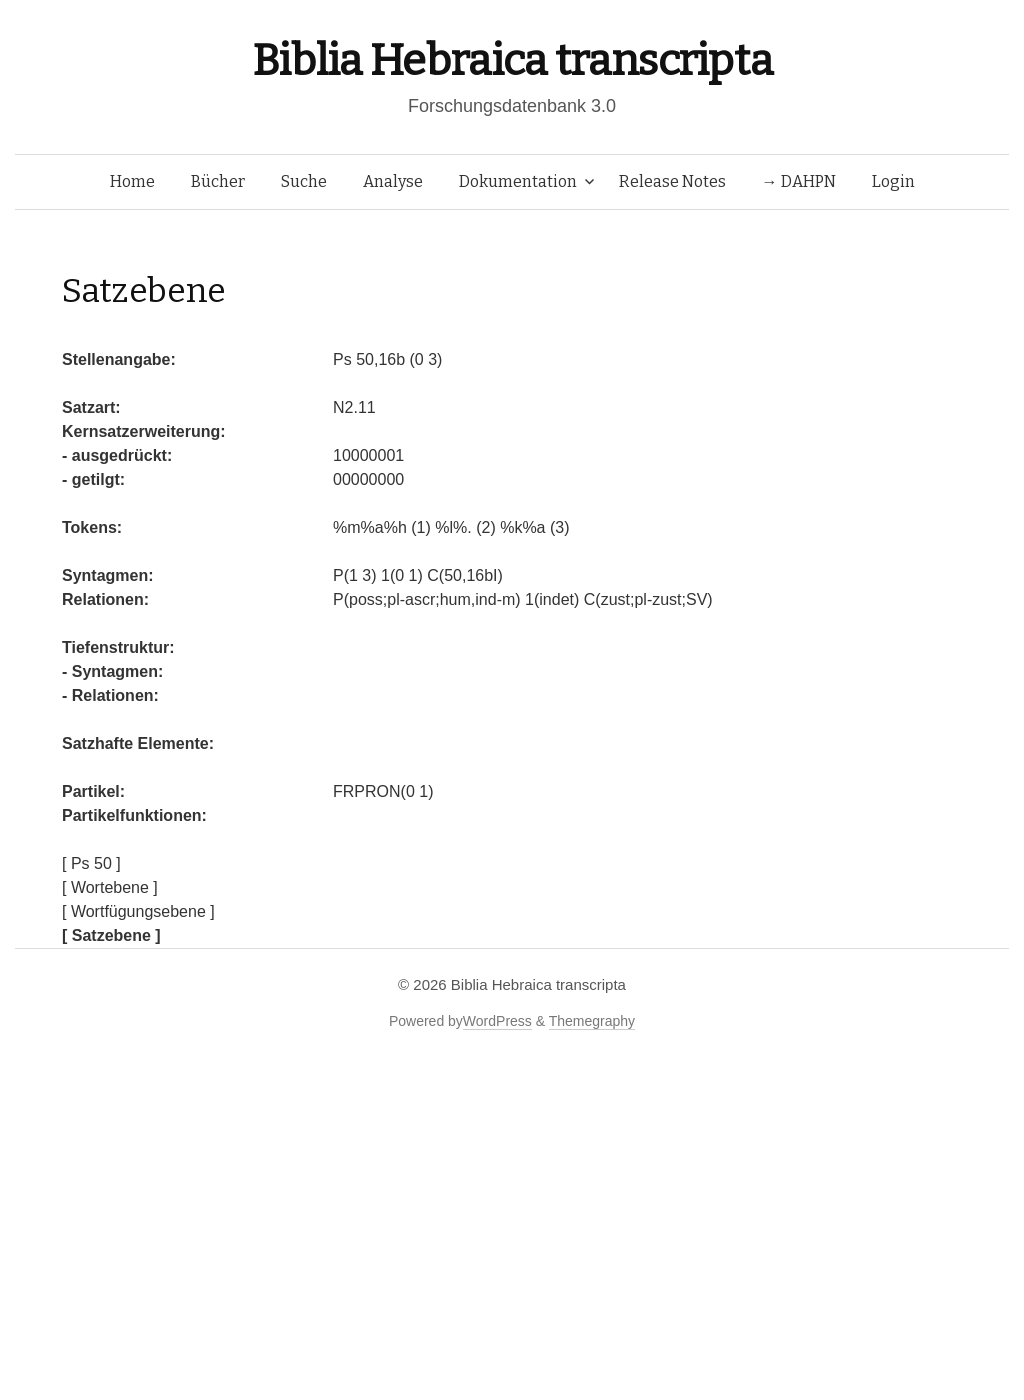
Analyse (393, 181)
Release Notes (672, 181)
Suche (304, 181)
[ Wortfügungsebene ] (138, 911)
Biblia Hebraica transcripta (512, 60)
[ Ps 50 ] (91, 863)
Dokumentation (518, 181)
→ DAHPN (799, 181)
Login (893, 181)
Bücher (218, 181)
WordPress (497, 1021)
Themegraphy (592, 1021)
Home (132, 181)
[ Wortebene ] (110, 887)
